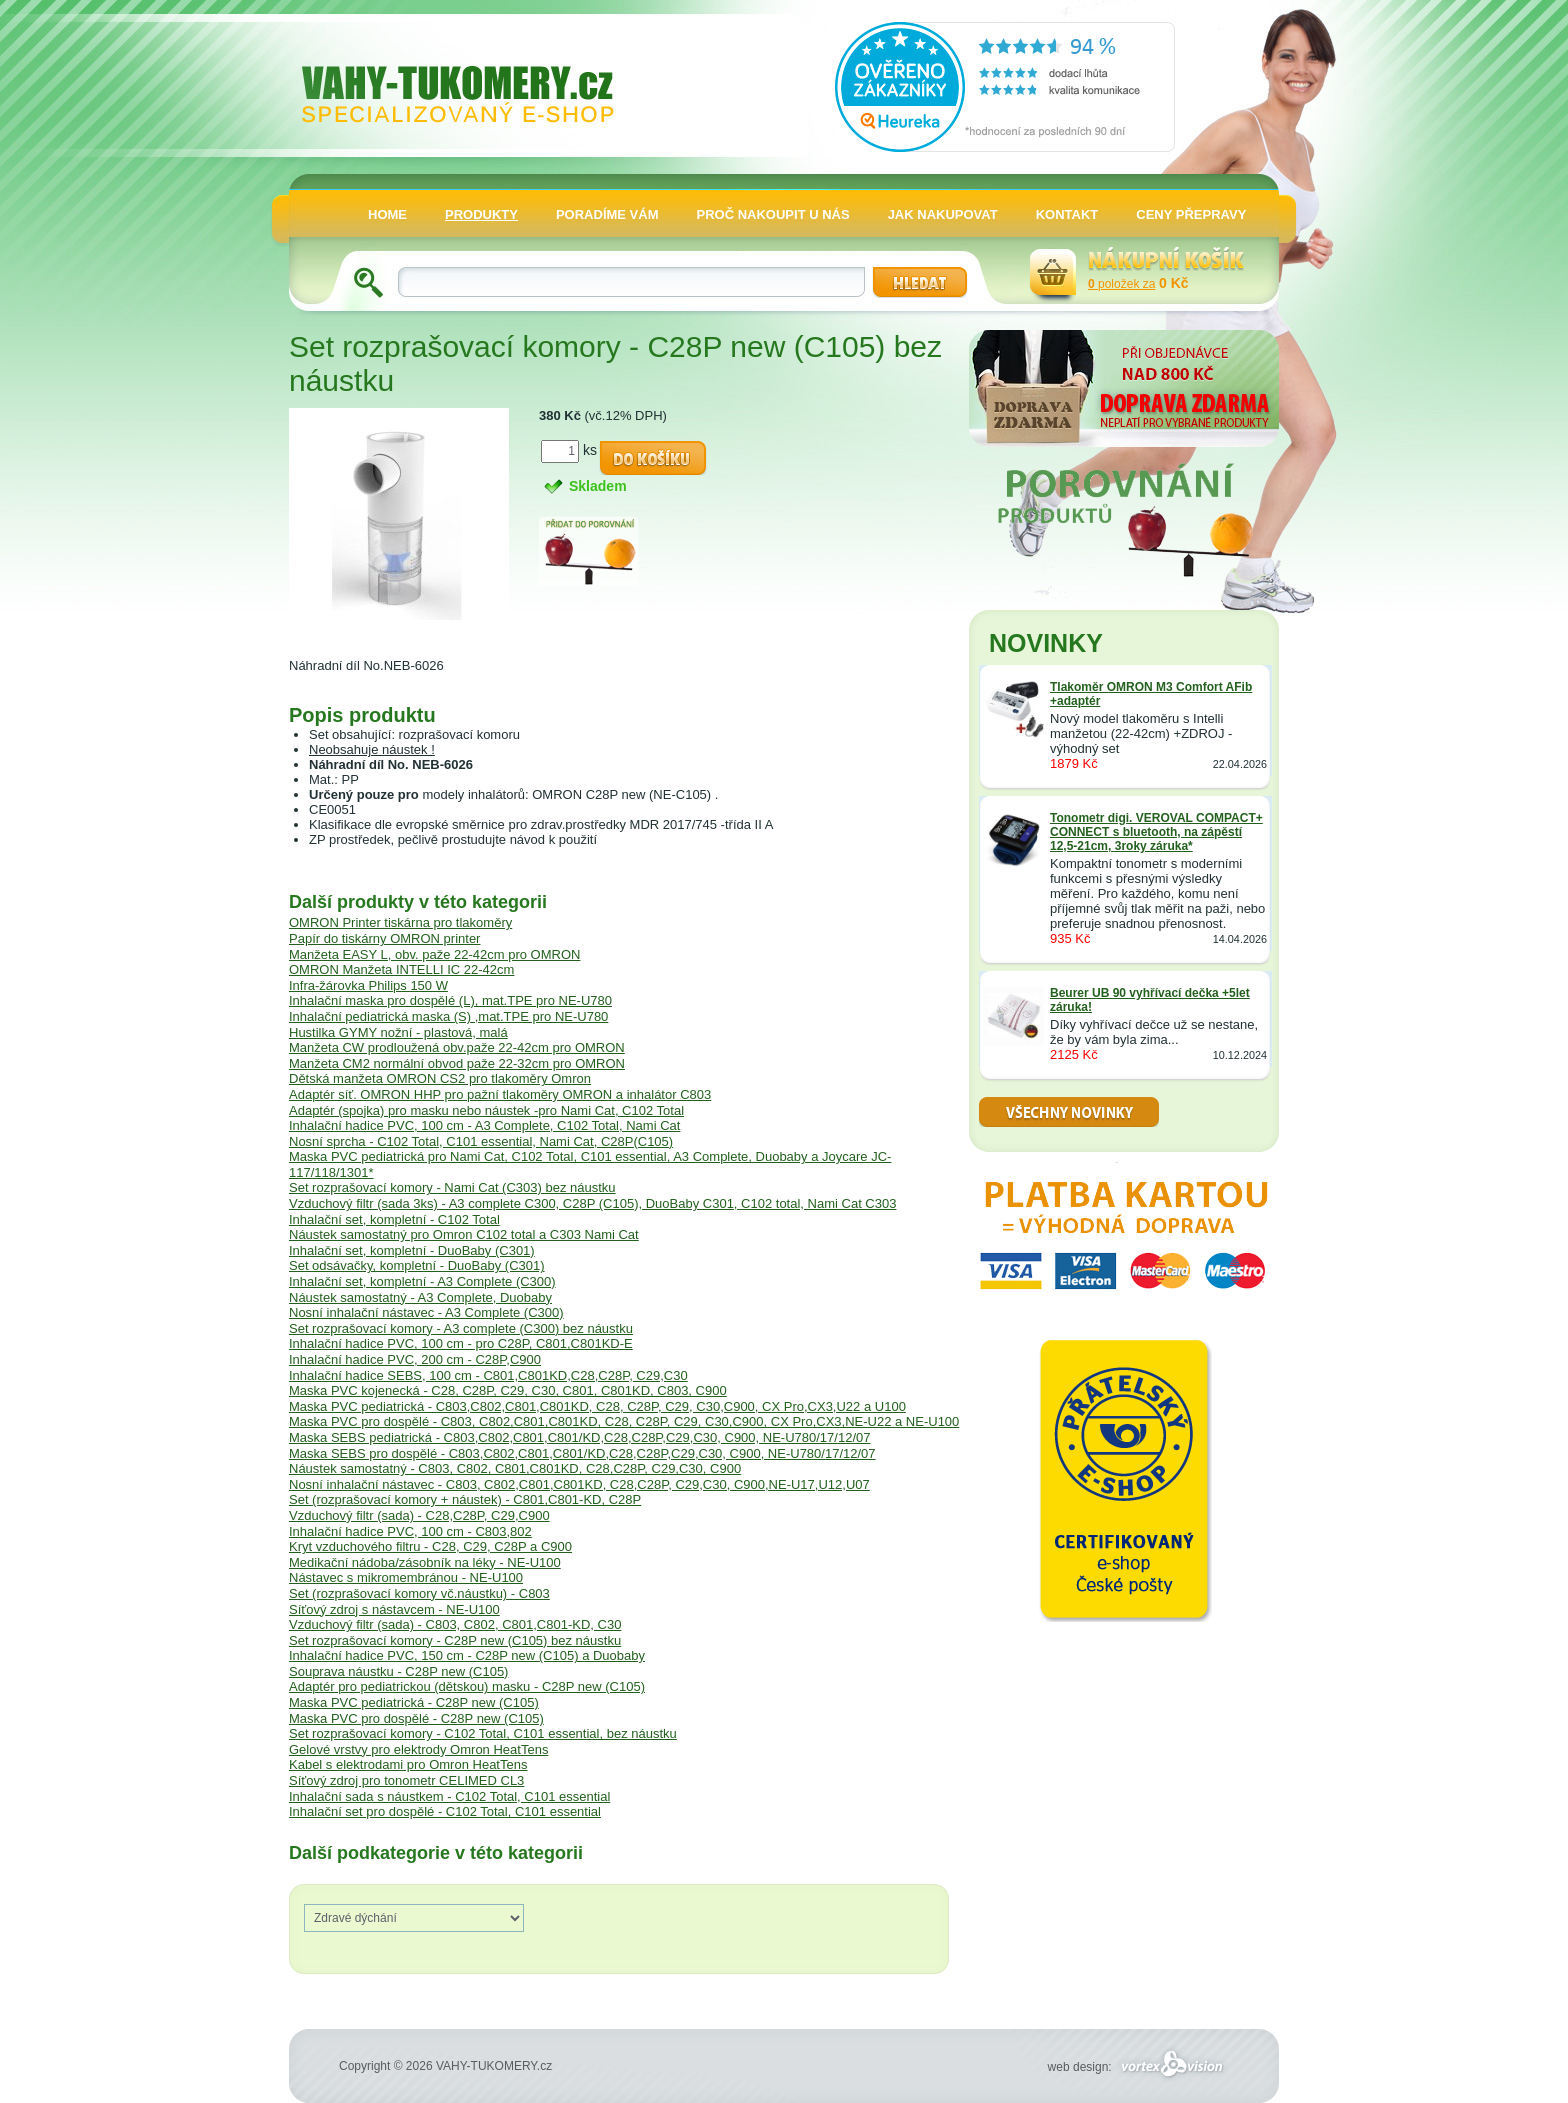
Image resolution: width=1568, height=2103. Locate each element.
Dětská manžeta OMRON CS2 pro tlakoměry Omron (440, 1078)
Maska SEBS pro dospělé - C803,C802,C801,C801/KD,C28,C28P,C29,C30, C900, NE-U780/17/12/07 (582, 1453)
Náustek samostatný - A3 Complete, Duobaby (420, 1297)
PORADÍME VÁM (607, 214)
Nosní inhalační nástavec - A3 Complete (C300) (426, 1312)
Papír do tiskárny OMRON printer (384, 938)
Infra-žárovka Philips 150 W (368, 985)
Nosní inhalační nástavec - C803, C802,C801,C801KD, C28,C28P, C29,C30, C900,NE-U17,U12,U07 (579, 1484)
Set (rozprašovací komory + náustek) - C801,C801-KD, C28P (465, 1499)
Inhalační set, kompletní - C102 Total (394, 1219)
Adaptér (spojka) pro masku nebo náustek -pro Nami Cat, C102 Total (486, 1110)
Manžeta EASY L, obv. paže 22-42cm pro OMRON (434, 954)
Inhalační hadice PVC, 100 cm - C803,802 (410, 1531)
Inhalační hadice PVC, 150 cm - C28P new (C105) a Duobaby (467, 1655)
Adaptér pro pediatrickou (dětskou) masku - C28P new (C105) (467, 1686)
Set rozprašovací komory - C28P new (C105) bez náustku (455, 1640)
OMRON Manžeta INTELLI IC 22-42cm (401, 969)
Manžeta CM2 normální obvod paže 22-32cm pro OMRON (457, 1063)
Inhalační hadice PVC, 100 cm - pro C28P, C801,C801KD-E (461, 1343)
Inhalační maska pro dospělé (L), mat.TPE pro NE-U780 (450, 1000)
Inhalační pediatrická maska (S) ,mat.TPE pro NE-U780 (448, 1016)
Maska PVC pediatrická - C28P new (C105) (414, 1702)
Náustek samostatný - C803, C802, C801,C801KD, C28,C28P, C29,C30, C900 (515, 1468)
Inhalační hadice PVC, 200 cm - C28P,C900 (415, 1359)
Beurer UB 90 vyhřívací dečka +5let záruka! (1150, 1000)
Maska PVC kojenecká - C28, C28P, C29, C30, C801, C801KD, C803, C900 (508, 1390)
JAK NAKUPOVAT (943, 214)
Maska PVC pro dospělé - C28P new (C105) (416, 1718)
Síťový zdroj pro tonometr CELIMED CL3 (406, 1780)
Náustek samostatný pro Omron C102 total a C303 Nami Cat (464, 1234)
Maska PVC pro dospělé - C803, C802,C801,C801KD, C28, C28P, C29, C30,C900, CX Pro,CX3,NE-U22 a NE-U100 (624, 1421)
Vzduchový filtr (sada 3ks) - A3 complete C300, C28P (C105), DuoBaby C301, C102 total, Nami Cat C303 (592, 1203)
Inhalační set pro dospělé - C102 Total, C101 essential (445, 1811)
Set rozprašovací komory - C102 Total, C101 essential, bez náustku (483, 1733)
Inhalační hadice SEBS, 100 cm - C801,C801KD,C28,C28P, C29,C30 (488, 1375)
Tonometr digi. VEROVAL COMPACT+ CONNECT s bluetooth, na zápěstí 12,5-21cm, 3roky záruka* (1156, 832)
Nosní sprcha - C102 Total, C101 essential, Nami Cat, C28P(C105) (481, 1141)
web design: (1138, 2067)
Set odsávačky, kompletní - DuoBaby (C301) (417, 1265)
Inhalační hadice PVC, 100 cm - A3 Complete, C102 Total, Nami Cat (484, 1125)
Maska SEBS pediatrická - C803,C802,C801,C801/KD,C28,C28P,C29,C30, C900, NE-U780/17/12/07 (579, 1437)
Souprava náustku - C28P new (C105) (398, 1671)
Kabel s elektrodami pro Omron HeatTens (408, 1764)
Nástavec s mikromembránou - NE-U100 (406, 1577)
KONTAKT (1067, 214)
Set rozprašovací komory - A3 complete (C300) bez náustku (461, 1328)
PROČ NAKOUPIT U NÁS (773, 214)
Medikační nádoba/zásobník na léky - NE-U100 (425, 1562)
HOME (387, 214)
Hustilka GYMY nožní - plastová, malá (398, 1032)
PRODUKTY (481, 214)
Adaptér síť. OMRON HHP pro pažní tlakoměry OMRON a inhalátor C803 (500, 1094)
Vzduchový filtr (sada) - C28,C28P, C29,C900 (419, 1515)
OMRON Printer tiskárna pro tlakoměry (400, 922)
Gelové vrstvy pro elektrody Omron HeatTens (418, 1749)
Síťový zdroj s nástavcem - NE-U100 (394, 1609)
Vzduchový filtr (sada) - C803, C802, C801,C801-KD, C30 (455, 1624)
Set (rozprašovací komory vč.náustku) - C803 (419, 1593)
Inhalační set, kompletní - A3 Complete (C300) (422, 1281)
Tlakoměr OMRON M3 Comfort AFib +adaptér (1151, 694)
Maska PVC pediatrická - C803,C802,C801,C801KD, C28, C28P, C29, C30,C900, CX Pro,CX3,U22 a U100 (597, 1406)
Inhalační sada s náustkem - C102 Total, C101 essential (449, 1796)
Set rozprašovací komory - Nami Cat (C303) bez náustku (452, 1187)
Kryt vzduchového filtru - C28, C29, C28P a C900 (430, 1546)
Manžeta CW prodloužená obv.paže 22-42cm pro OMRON (457, 1047)
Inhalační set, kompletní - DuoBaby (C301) (412, 1250)
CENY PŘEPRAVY (1191, 214)
